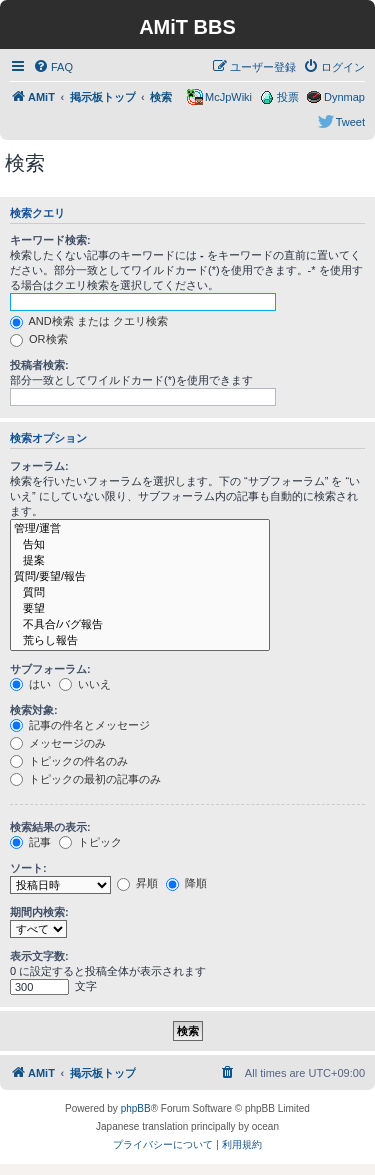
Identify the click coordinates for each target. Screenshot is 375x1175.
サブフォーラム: (50, 669)
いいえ (85, 684)
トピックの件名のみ (69, 761)
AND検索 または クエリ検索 (89, 321)
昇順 (137, 883)
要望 (140, 609)
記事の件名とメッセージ (80, 725)
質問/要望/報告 (140, 577)
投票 (288, 97)
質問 (140, 593)
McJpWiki (228, 97)
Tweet (350, 122)
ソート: (28, 868)
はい (30, 684)
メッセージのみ (58, 743)
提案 (140, 561)
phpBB (136, 1108)
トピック (90, 842)
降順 (186, 883)
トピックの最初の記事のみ (85, 779)
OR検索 (39, 339)
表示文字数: (39, 956)
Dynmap (344, 97)
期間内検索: (39, 912)
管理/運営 (140, 529)
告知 (140, 545)
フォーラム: (39, 466)
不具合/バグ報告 (140, 625)
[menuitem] (53, 67)
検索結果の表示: (50, 827)
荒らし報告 (140, 641)
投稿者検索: (39, 365)
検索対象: (34, 710)
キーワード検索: (50, 240)
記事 (30, 842)
